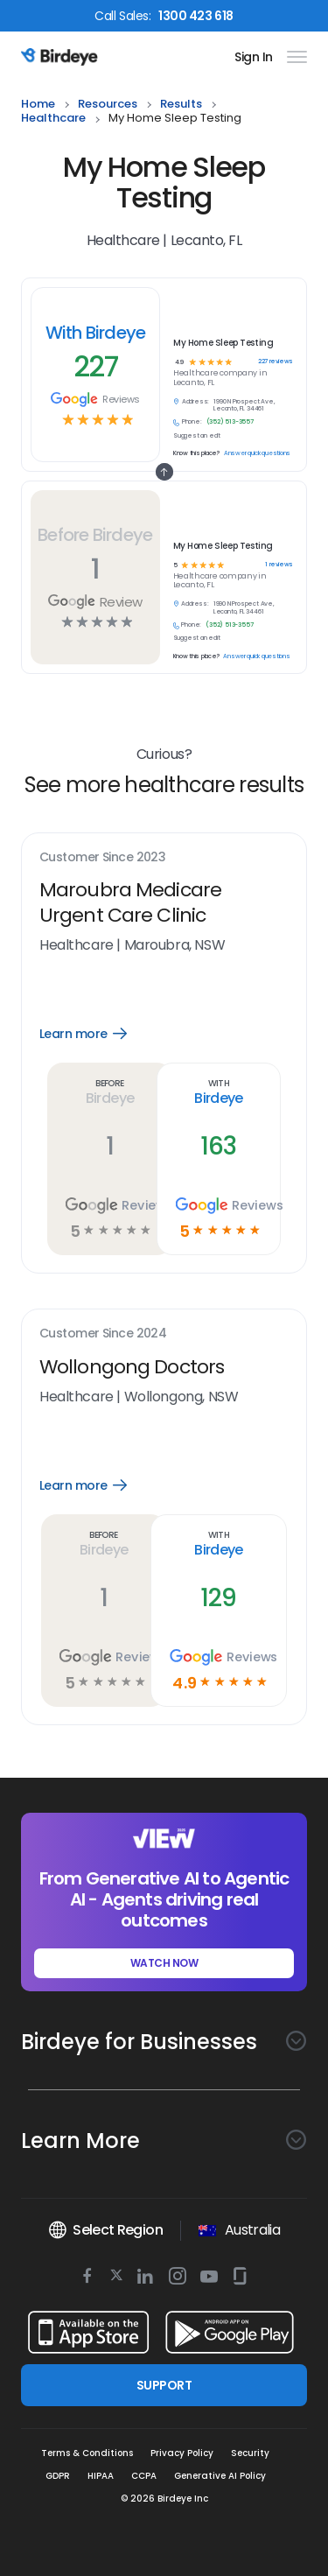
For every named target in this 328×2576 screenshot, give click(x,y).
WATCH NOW (164, 1962)
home (38, 104)
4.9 (180, 363)
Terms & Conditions (87, 2453)
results (181, 104)
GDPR (57, 2475)
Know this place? (196, 656)
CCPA (144, 2475)
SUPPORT (164, 2385)
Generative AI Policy (220, 2475)
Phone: (191, 624)
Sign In (253, 57)
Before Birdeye (95, 534)
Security (250, 2453)
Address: (194, 603)
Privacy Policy (181, 2453)
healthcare (53, 118)
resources (107, 104)
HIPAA (100, 2475)
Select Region (105, 2230)
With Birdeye (95, 332)
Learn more (98, 1034)
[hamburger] (293, 57)
